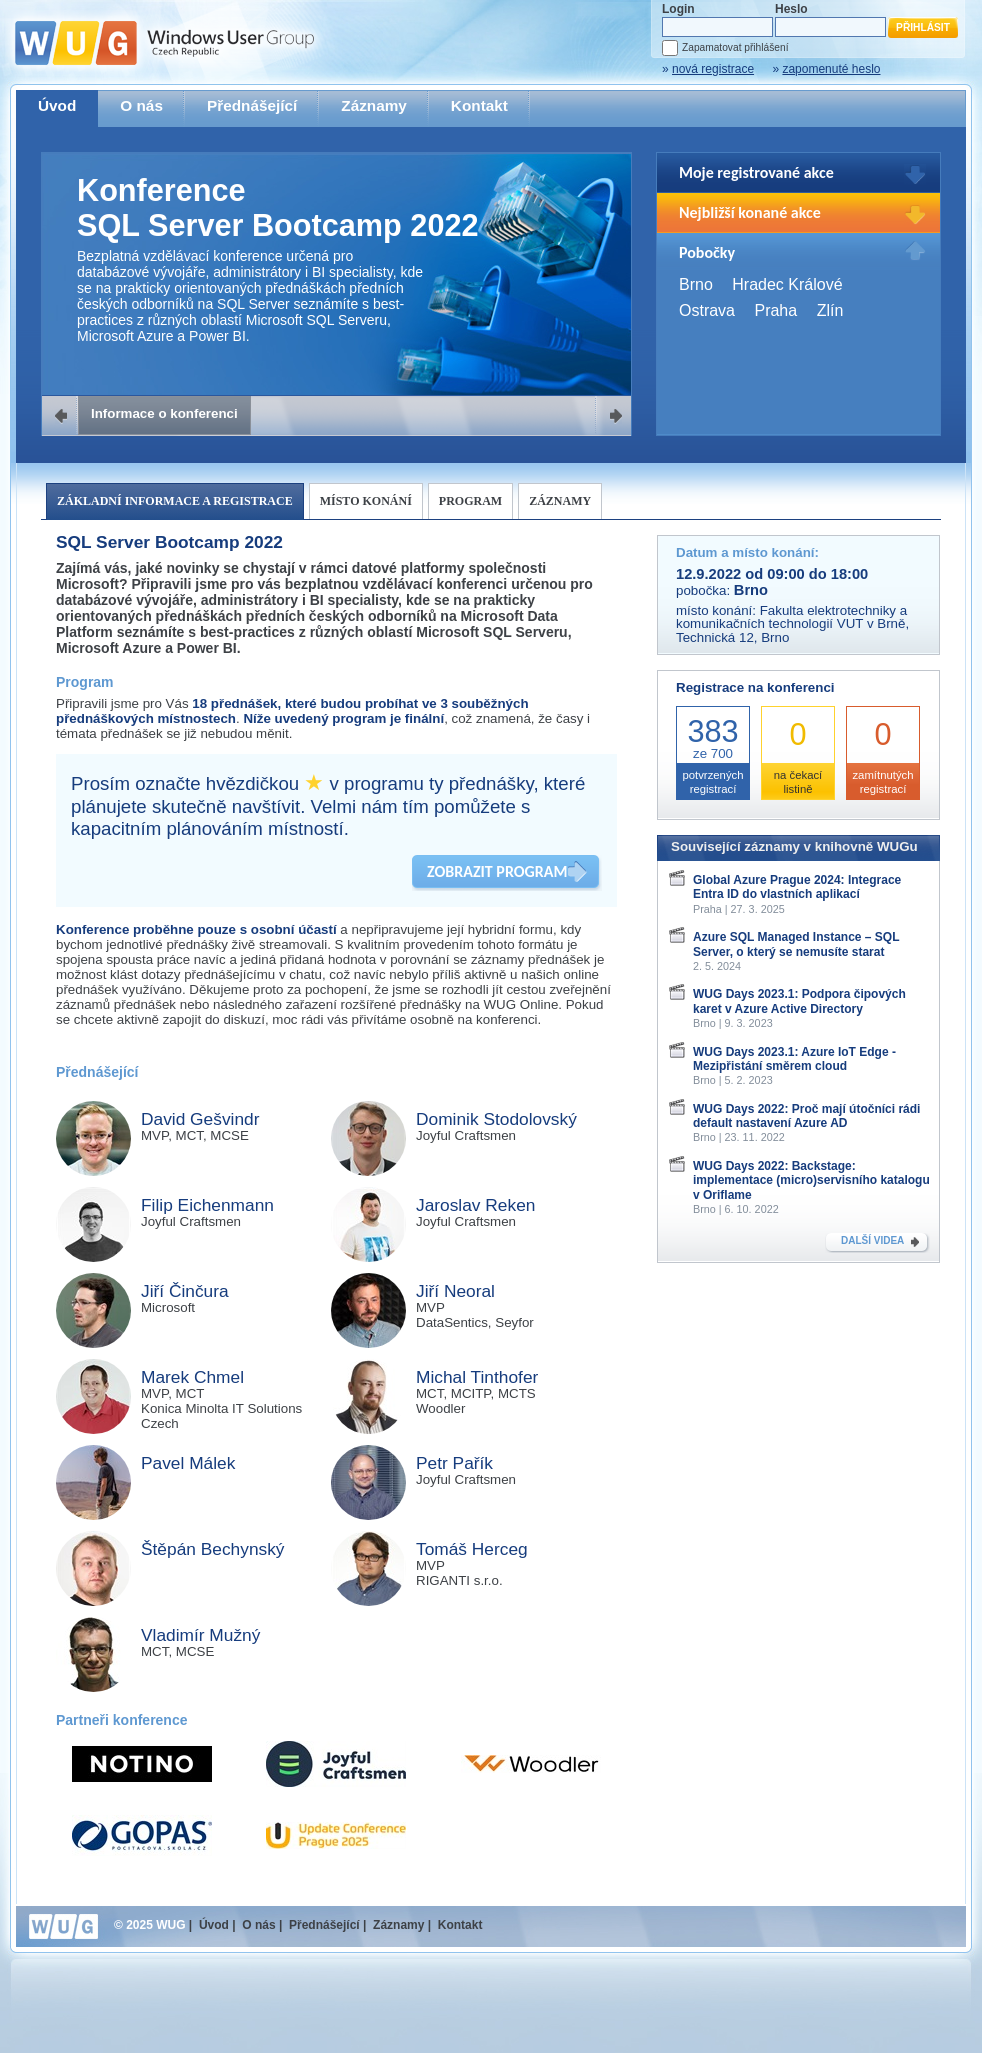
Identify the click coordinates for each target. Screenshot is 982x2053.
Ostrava (707, 310)
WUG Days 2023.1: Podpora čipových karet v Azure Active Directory (799, 1001)
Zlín (830, 310)
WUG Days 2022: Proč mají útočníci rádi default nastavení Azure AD (806, 1116)
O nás (141, 105)
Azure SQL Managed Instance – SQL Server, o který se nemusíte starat (796, 944)
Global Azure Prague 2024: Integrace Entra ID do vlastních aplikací (797, 887)
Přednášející (252, 105)
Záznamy (374, 105)
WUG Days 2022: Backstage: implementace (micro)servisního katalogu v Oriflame (811, 1180)
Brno (696, 284)
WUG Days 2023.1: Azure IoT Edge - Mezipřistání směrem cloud (794, 1059)
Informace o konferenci (164, 413)
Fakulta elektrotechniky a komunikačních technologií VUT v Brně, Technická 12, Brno (792, 624)
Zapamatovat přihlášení (735, 47)
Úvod (57, 105)
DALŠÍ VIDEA (872, 1240)
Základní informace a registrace (175, 501)
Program (470, 501)
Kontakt (479, 105)
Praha (775, 310)
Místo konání (366, 501)
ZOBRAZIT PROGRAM (497, 871)
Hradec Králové (787, 284)
